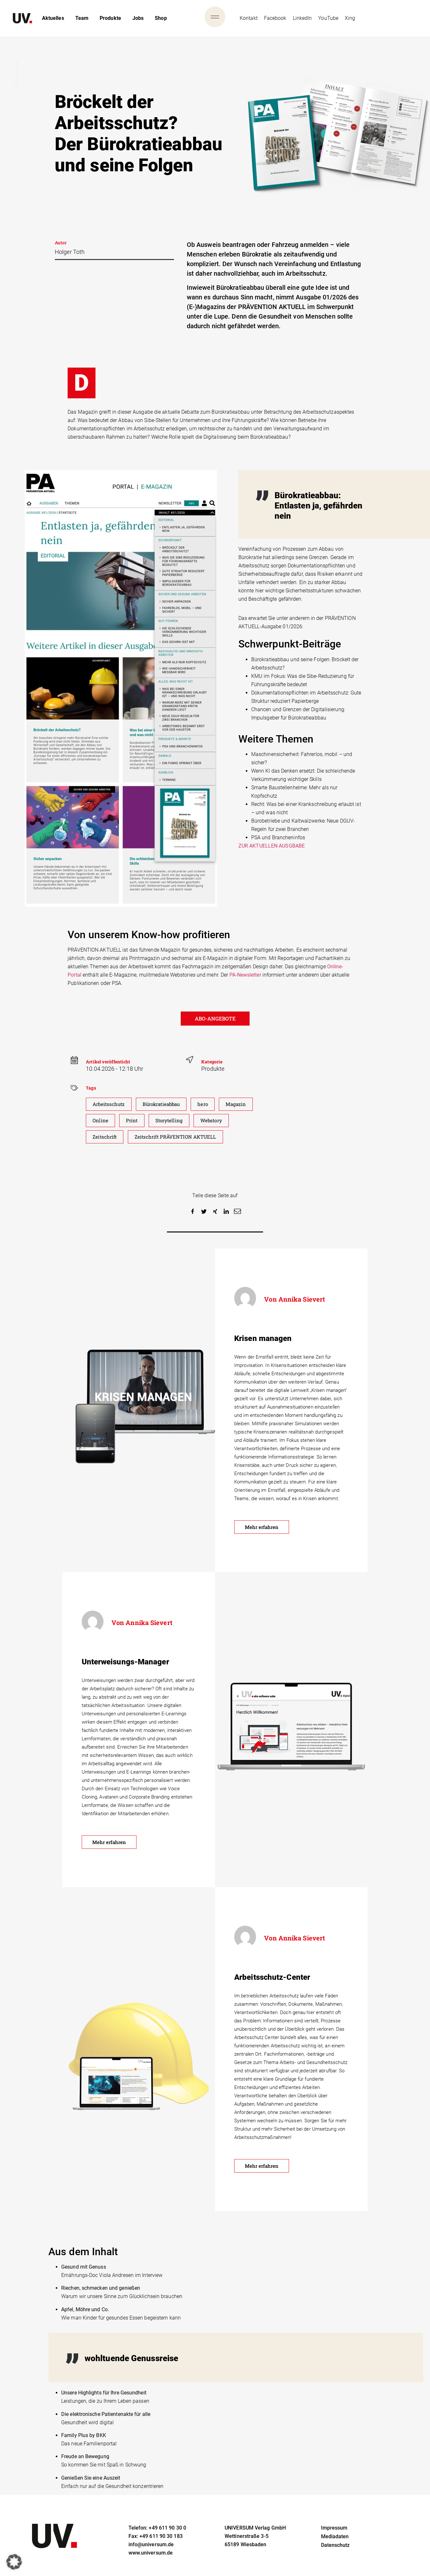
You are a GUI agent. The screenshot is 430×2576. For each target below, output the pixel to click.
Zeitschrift (105, 1137)
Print (133, 1120)
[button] (192, 1211)
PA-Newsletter (245, 975)
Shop (161, 18)
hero (208, 1104)
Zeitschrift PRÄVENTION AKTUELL (179, 1137)
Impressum (334, 2532)
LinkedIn (302, 18)
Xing (350, 18)
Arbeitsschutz (110, 1104)
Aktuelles (53, 18)
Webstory (215, 1120)
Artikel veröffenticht (108, 1062)
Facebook (275, 18)
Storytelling (171, 1120)
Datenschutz (335, 2549)
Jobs (138, 18)
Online (101, 1120)
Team (81, 18)
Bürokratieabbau (165, 1104)
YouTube (328, 18)
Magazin (242, 1104)
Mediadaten (335, 2541)
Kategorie (211, 1062)
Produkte (110, 18)
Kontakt (249, 18)
